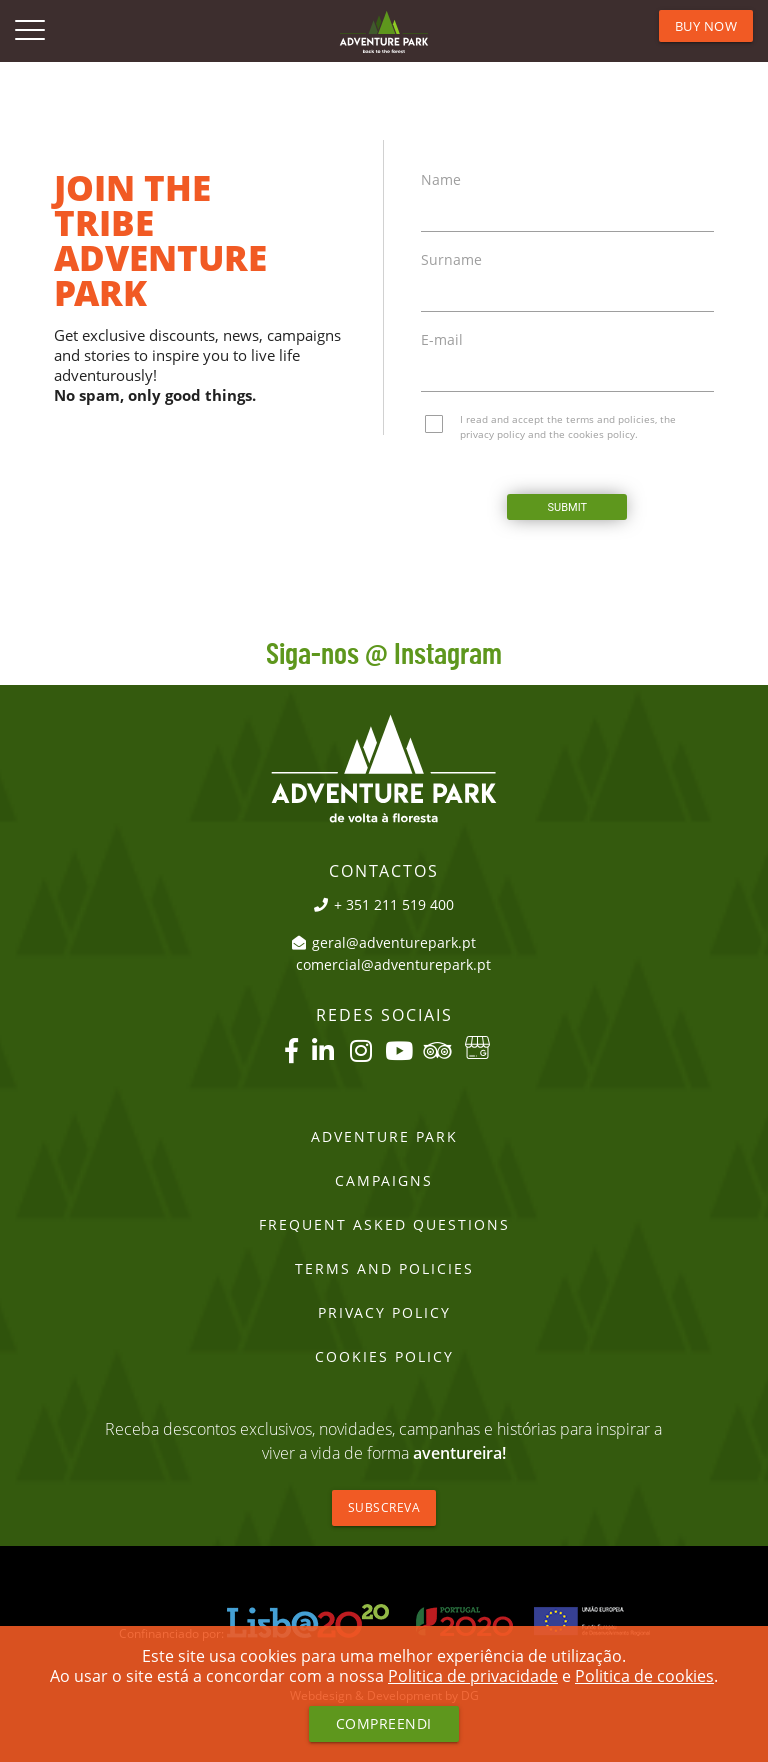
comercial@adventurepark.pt (393, 965)
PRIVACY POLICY (384, 1313)
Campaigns (384, 1181)
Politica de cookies (644, 1676)
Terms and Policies (384, 1269)
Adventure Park (384, 1137)
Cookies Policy (384, 1357)
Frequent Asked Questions (384, 1225)
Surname (451, 260)
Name (441, 180)
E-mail (442, 340)
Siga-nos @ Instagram (384, 655)
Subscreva (384, 1507)
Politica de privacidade (473, 1676)
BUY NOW (706, 26)
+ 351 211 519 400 (384, 905)
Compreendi (384, 1723)
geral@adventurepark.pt (384, 943)
